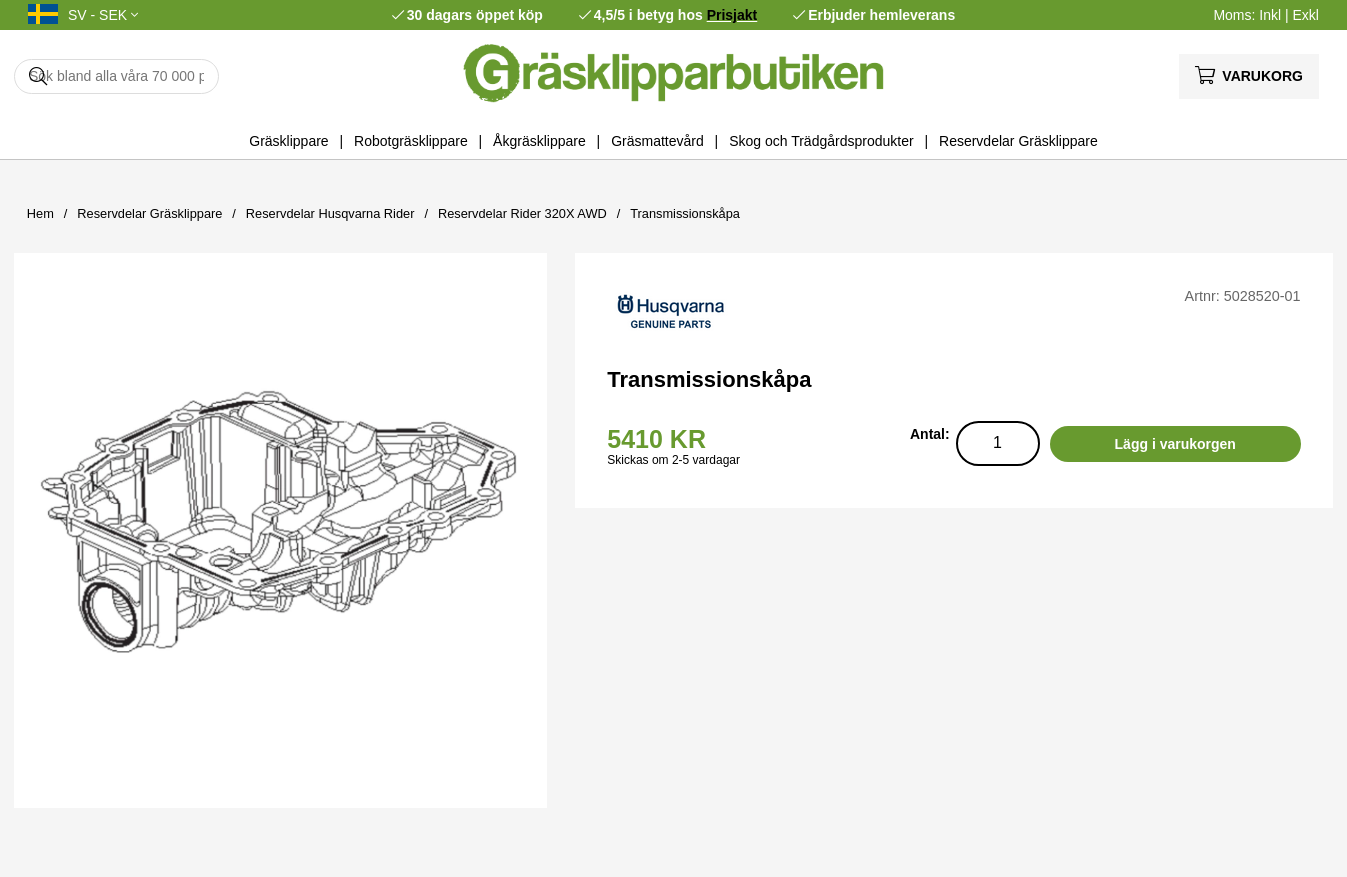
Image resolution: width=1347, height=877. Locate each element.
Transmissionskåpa (685, 213)
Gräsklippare (288, 141)
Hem (40, 213)
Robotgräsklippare (411, 141)
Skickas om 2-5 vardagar (673, 460)
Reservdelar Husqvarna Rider (330, 213)
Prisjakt (732, 15)
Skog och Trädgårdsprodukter (821, 141)
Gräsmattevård (657, 141)
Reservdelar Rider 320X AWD (522, 213)
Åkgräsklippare (539, 141)
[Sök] (116, 76)
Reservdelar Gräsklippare (1018, 141)
